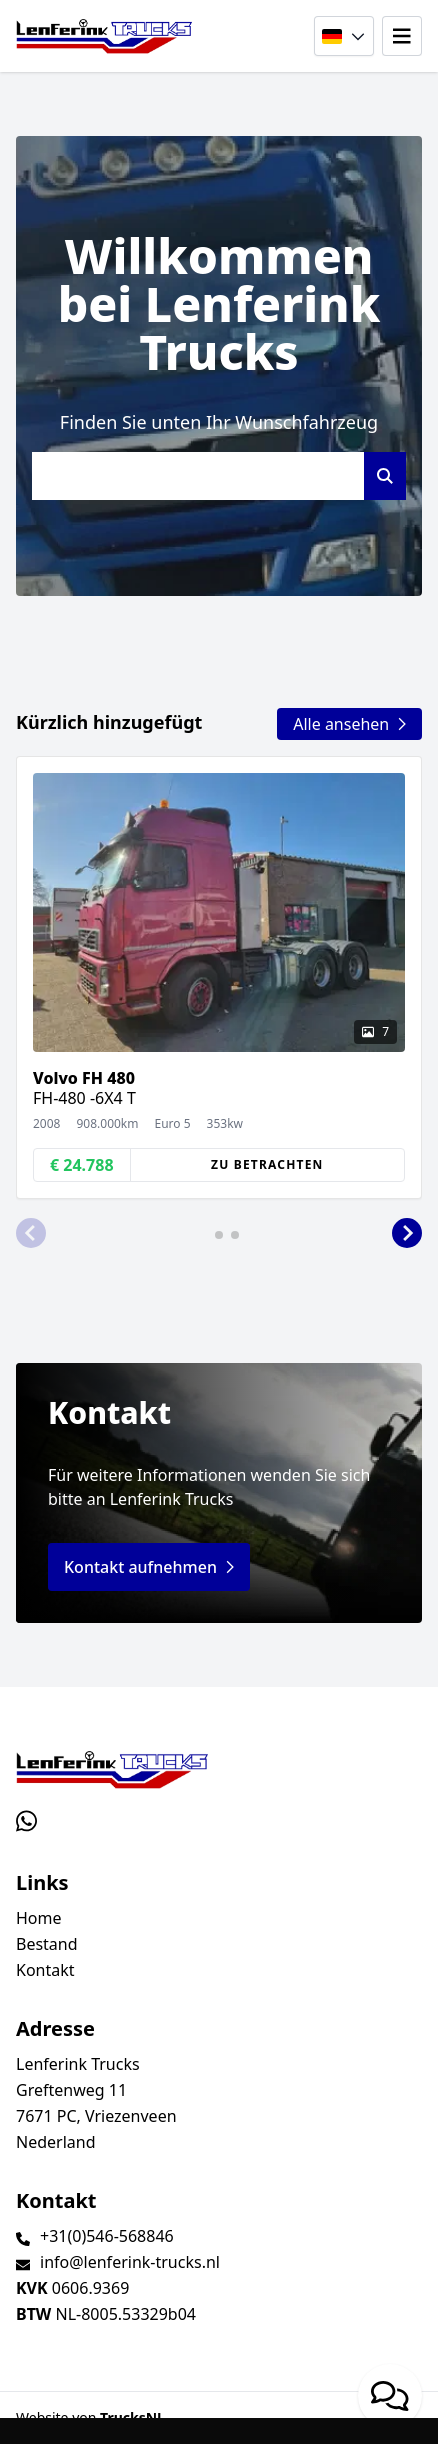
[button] (31, 1233)
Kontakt (45, 1970)
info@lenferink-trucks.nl (130, 2262)
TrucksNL (132, 2417)
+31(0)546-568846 (107, 2236)
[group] (219, 977)
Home (39, 1918)
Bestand (47, 1944)
